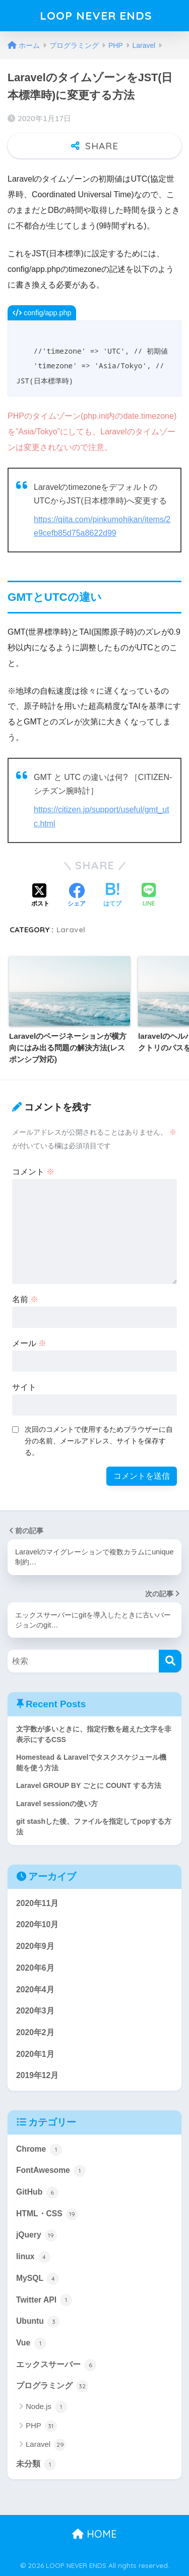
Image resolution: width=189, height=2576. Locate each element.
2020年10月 (37, 1924)
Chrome (39, 2150)
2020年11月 (37, 1903)
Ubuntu (37, 2322)
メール (29, 1343)
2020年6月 (35, 1968)
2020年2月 (35, 2032)
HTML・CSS (47, 2214)
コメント (33, 1171)
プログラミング (52, 2386)
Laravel (70, 929)
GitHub (37, 2193)
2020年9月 (35, 1946)
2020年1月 (35, 2054)
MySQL (37, 2279)
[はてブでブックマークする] (112, 896)
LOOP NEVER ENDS (96, 15)
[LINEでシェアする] (149, 896)
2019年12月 (37, 2075)
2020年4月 (35, 1989)
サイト (24, 1387)
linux (33, 2257)
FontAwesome (51, 2171)
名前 (25, 1299)
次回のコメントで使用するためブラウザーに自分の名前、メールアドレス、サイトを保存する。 (99, 1441)
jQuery (36, 2235)
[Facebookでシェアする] (77, 896)
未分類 (36, 2464)
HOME (94, 2534)
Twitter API (44, 2300)
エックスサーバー (56, 2365)
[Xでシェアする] (40, 896)
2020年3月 (35, 2010)
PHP (41, 2426)
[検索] (170, 1661)
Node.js (46, 2407)
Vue (31, 2343)
